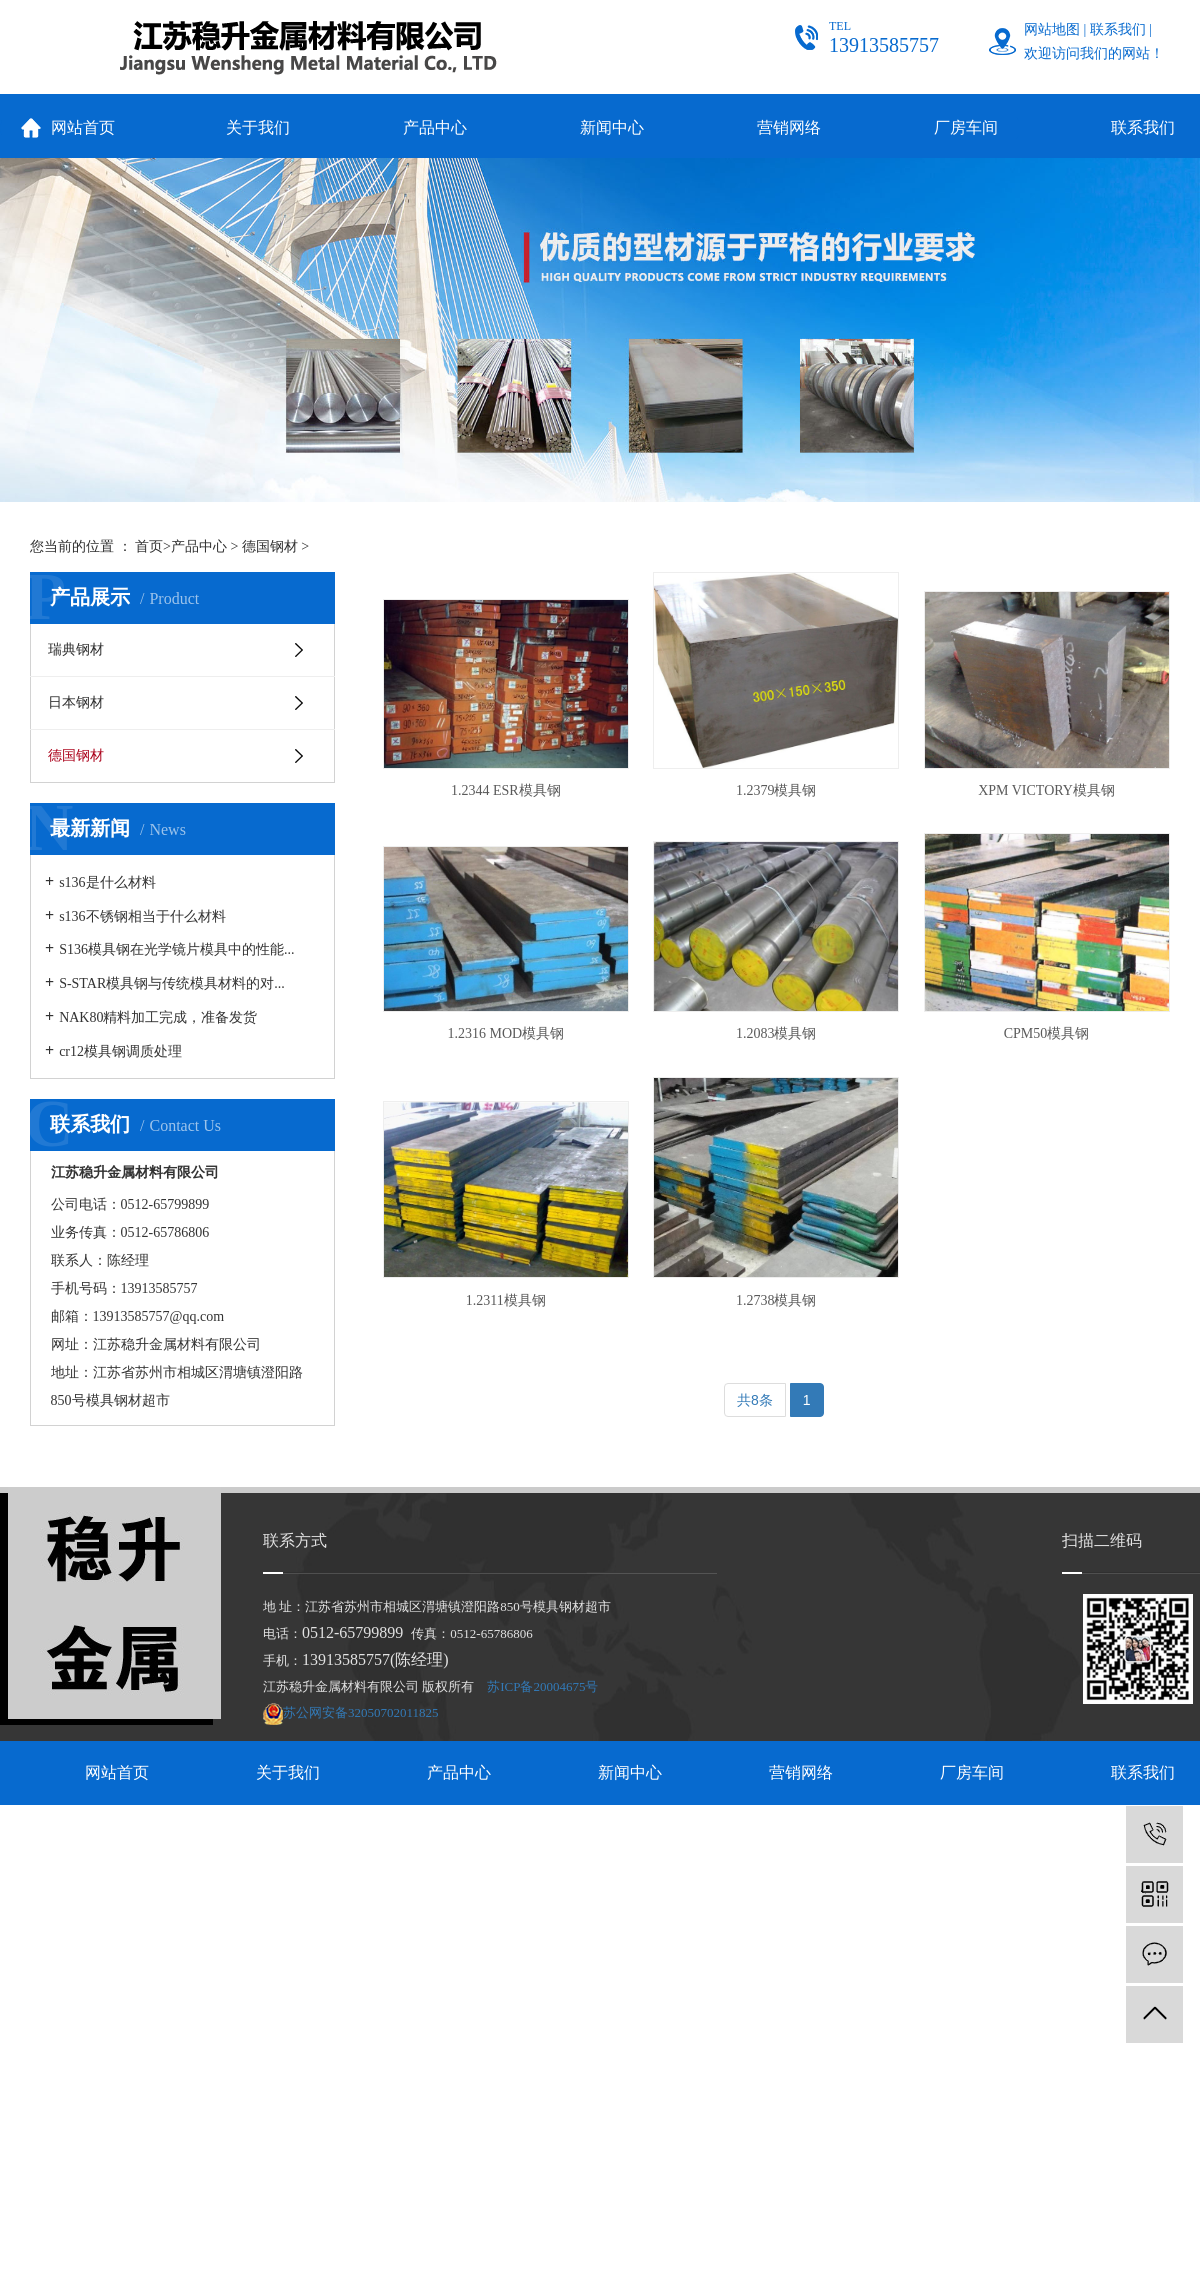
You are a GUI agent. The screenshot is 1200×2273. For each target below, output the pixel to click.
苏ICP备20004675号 (542, 1686)
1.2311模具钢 (506, 1300)
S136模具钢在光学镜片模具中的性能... (176, 949)
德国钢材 (270, 546)
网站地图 (1052, 29)
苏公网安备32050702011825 (361, 1712)
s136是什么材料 (107, 882)
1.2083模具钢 (776, 1033)
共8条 (755, 1400)
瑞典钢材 (76, 649)
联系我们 (1118, 29)
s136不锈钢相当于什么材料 (142, 916)
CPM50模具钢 (1047, 1033)
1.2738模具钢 (776, 1300)
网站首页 (83, 127)
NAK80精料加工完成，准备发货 (158, 1017)
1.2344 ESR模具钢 (506, 790)
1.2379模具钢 (776, 790)
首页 (149, 546)
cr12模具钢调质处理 (120, 1051)
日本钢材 (76, 702)
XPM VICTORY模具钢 (1046, 790)
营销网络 (789, 127)
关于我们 (258, 127)
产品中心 (435, 127)
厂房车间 (966, 127)
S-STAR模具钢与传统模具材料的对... (172, 983)
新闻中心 (612, 127)
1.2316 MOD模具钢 (506, 1033)
